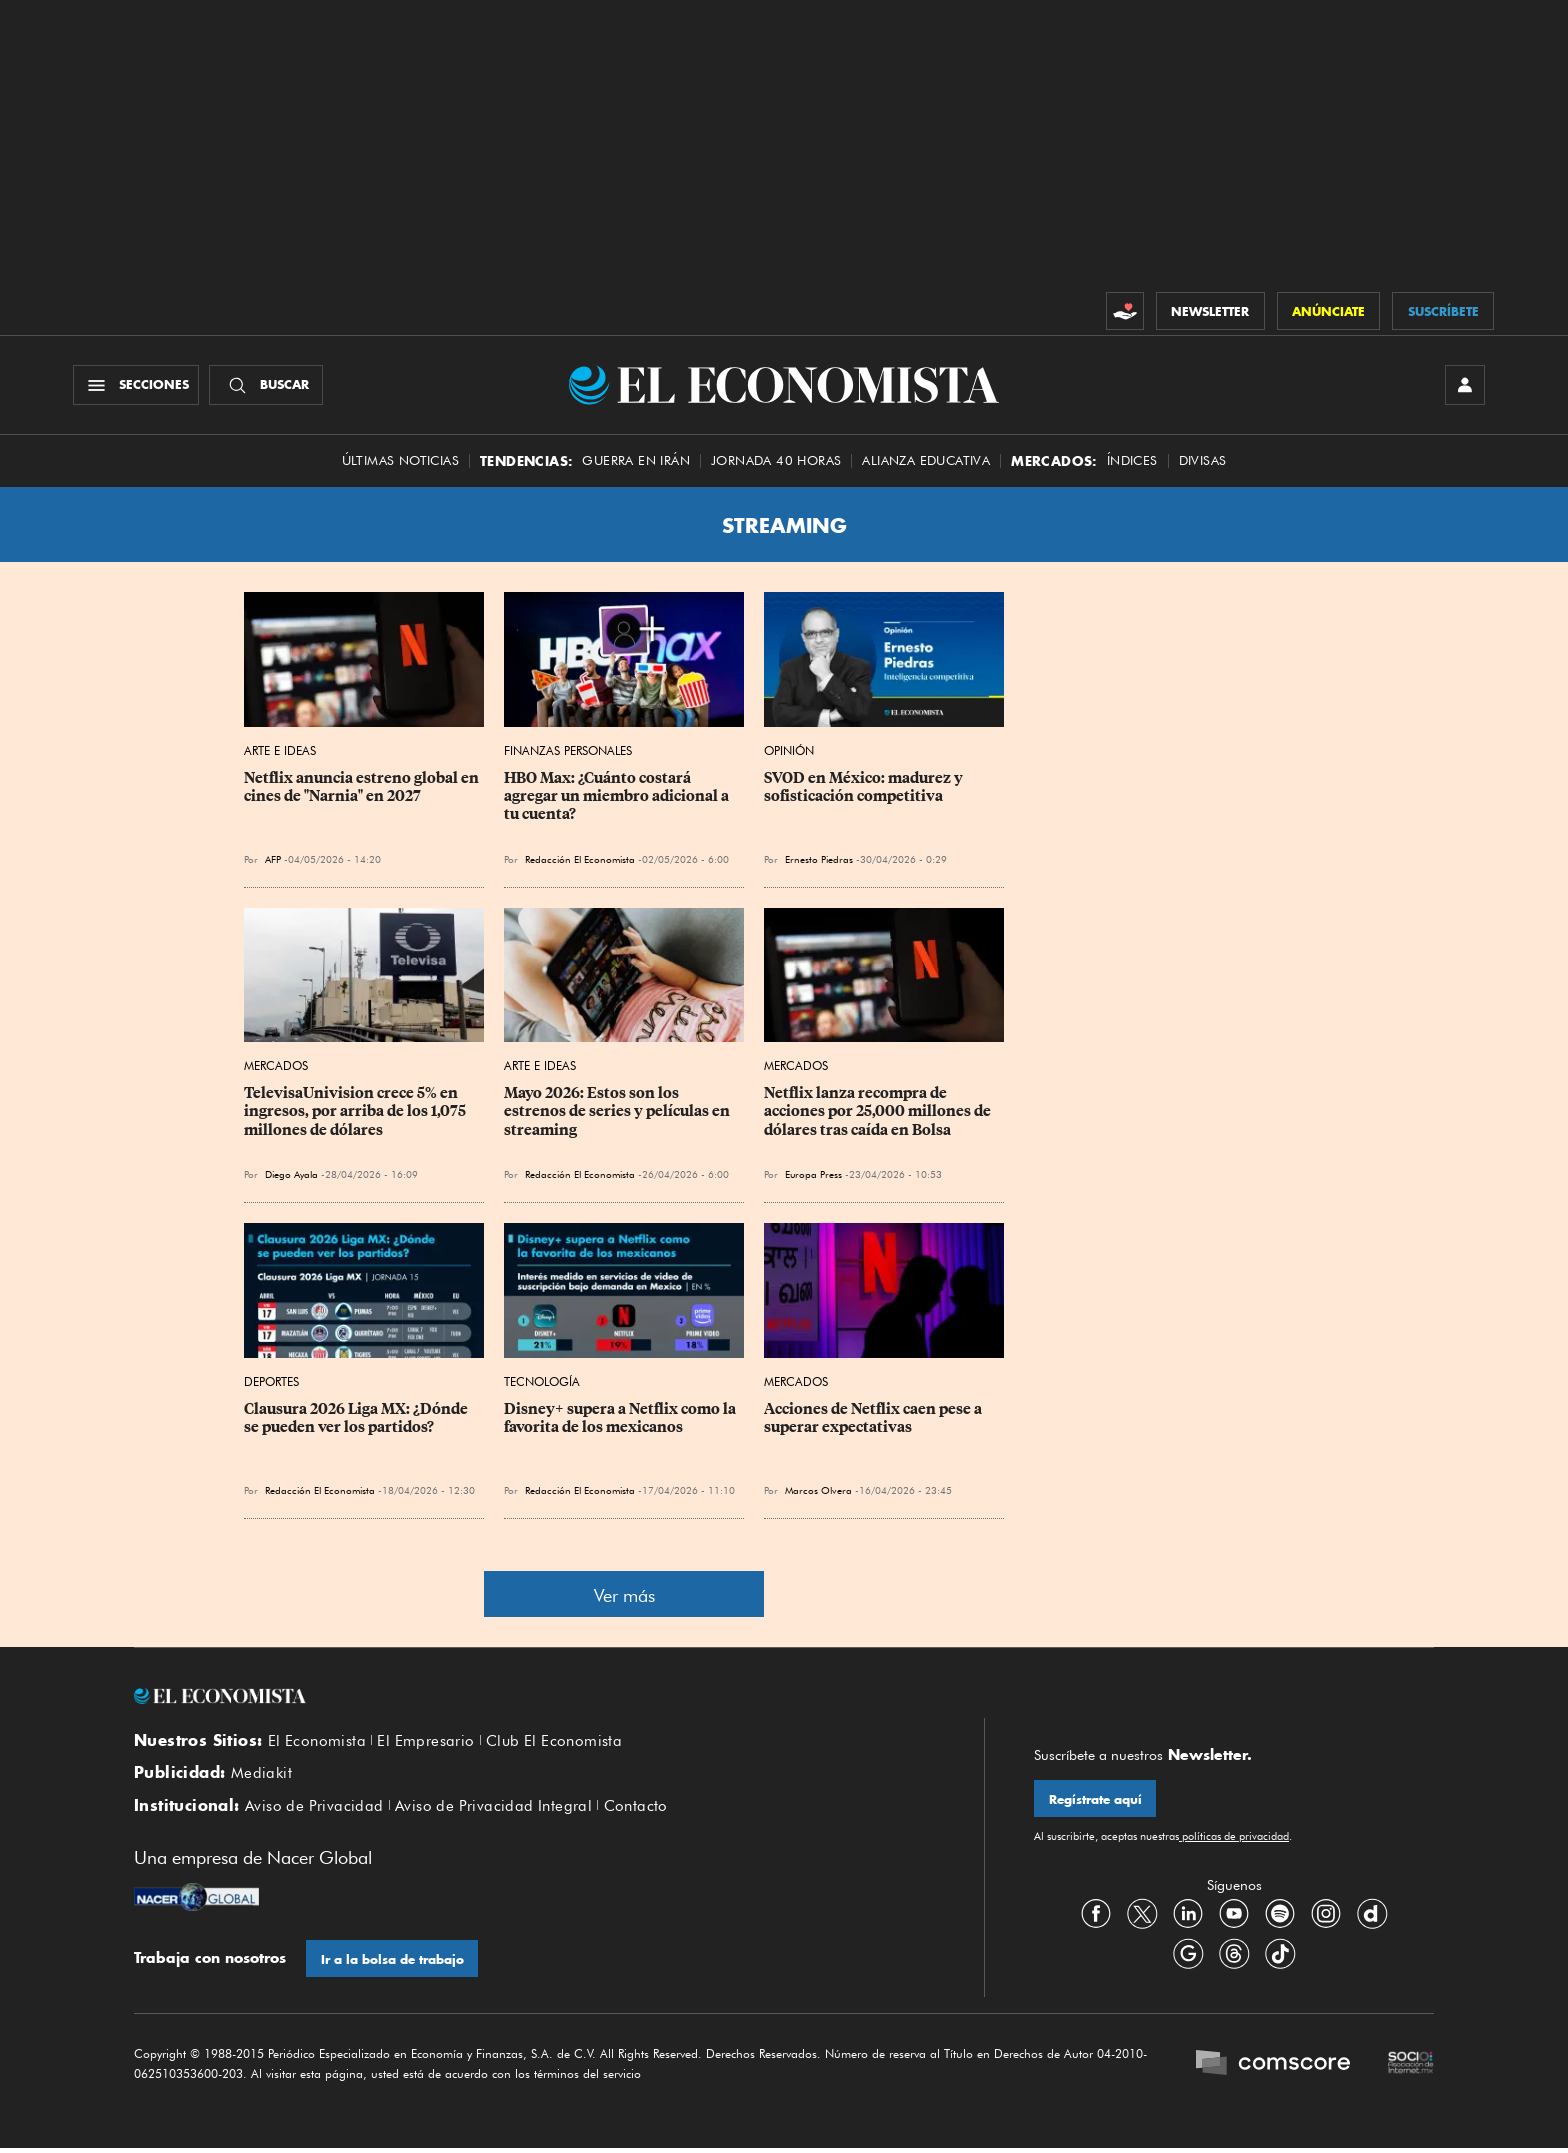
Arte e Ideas (280, 752)
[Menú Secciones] (137, 386)
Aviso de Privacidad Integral (493, 1809)
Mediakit (261, 1776)
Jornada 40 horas (776, 462)
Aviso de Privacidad (314, 1809)
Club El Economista (554, 1742)
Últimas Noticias (400, 462)
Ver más (624, 1597)
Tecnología (542, 1383)
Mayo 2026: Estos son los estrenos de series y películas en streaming (618, 1113)
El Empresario (425, 1742)
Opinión (789, 752)
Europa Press (813, 1176)
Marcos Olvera (818, 1492)
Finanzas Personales (568, 752)
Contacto (636, 1809)
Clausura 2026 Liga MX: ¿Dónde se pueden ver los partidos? (357, 1420)
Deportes (271, 1383)
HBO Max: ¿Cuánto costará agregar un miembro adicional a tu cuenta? (618, 798)
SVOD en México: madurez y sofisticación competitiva (865, 789)
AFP (273, 861)
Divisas (1203, 462)
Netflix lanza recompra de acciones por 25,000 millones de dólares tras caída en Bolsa (879, 1113)
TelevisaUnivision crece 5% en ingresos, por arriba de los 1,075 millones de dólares (356, 1113)
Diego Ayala (291, 1176)
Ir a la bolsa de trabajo (392, 1963)
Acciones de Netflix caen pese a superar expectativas (874, 1420)
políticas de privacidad (1234, 1839)
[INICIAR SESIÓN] (1464, 386)
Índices (1132, 462)
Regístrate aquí (1095, 1801)
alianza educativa (926, 462)
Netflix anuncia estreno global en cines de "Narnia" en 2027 (363, 789)
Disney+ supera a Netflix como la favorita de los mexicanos (621, 1420)
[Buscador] (267, 386)
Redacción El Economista (580, 861)
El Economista (317, 1742)
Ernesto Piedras (819, 861)
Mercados (276, 1067)
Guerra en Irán (636, 462)
